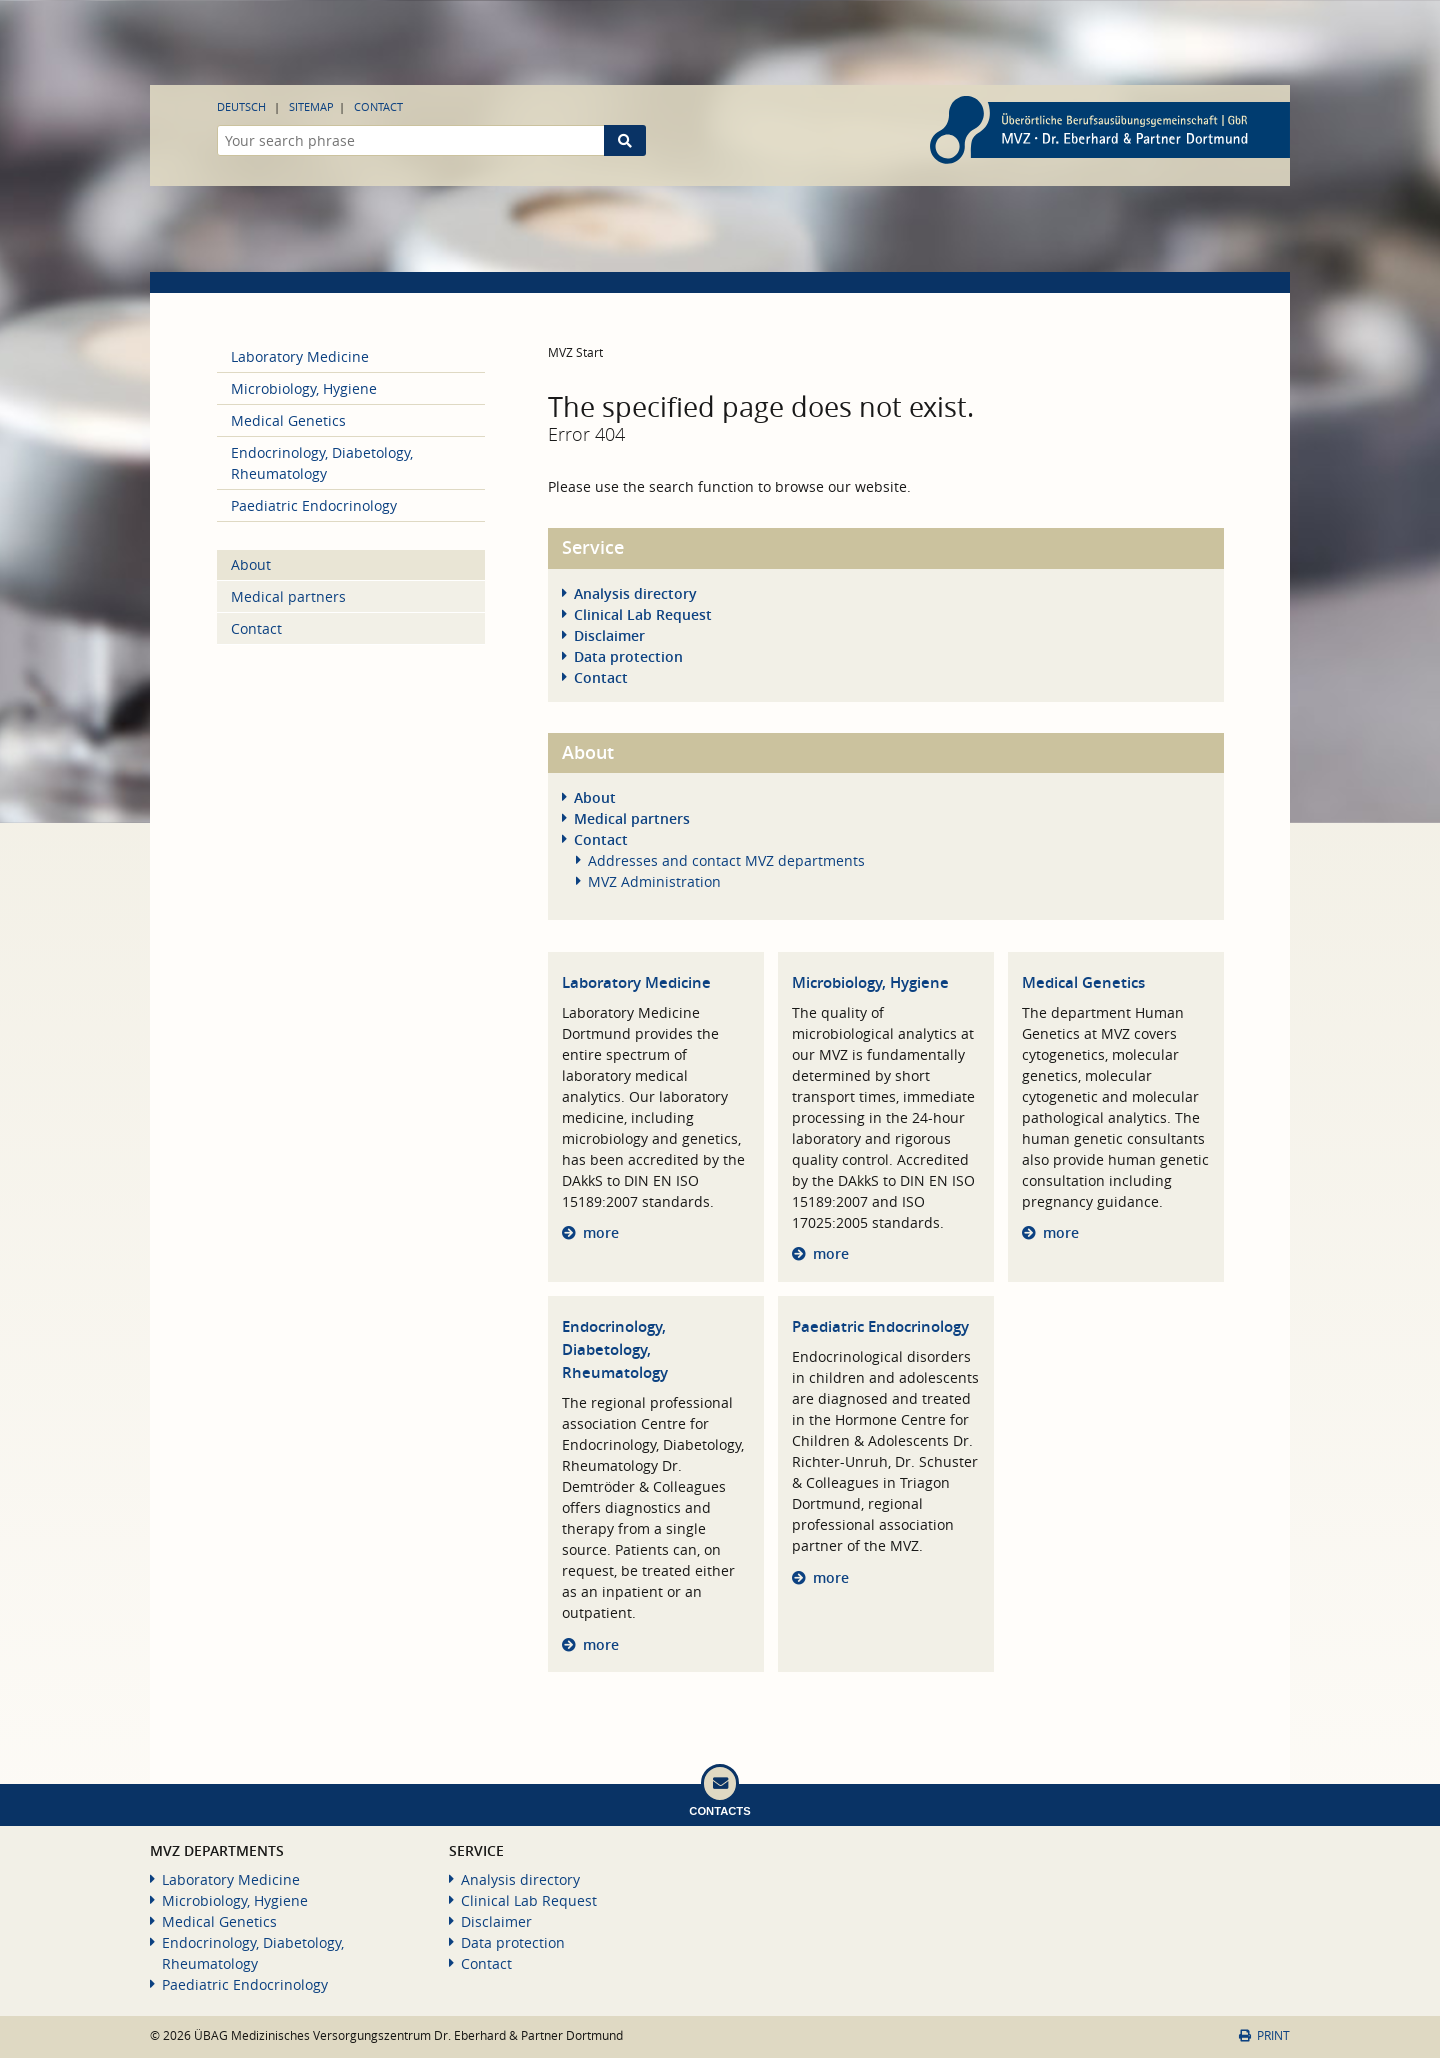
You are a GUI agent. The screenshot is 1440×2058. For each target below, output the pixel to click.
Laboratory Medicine (636, 982)
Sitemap (311, 106)
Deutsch (241, 106)
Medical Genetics (1083, 982)
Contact (378, 106)
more (601, 1232)
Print (1264, 2035)
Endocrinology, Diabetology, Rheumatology (615, 1349)
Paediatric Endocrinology (880, 1326)
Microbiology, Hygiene (870, 982)
